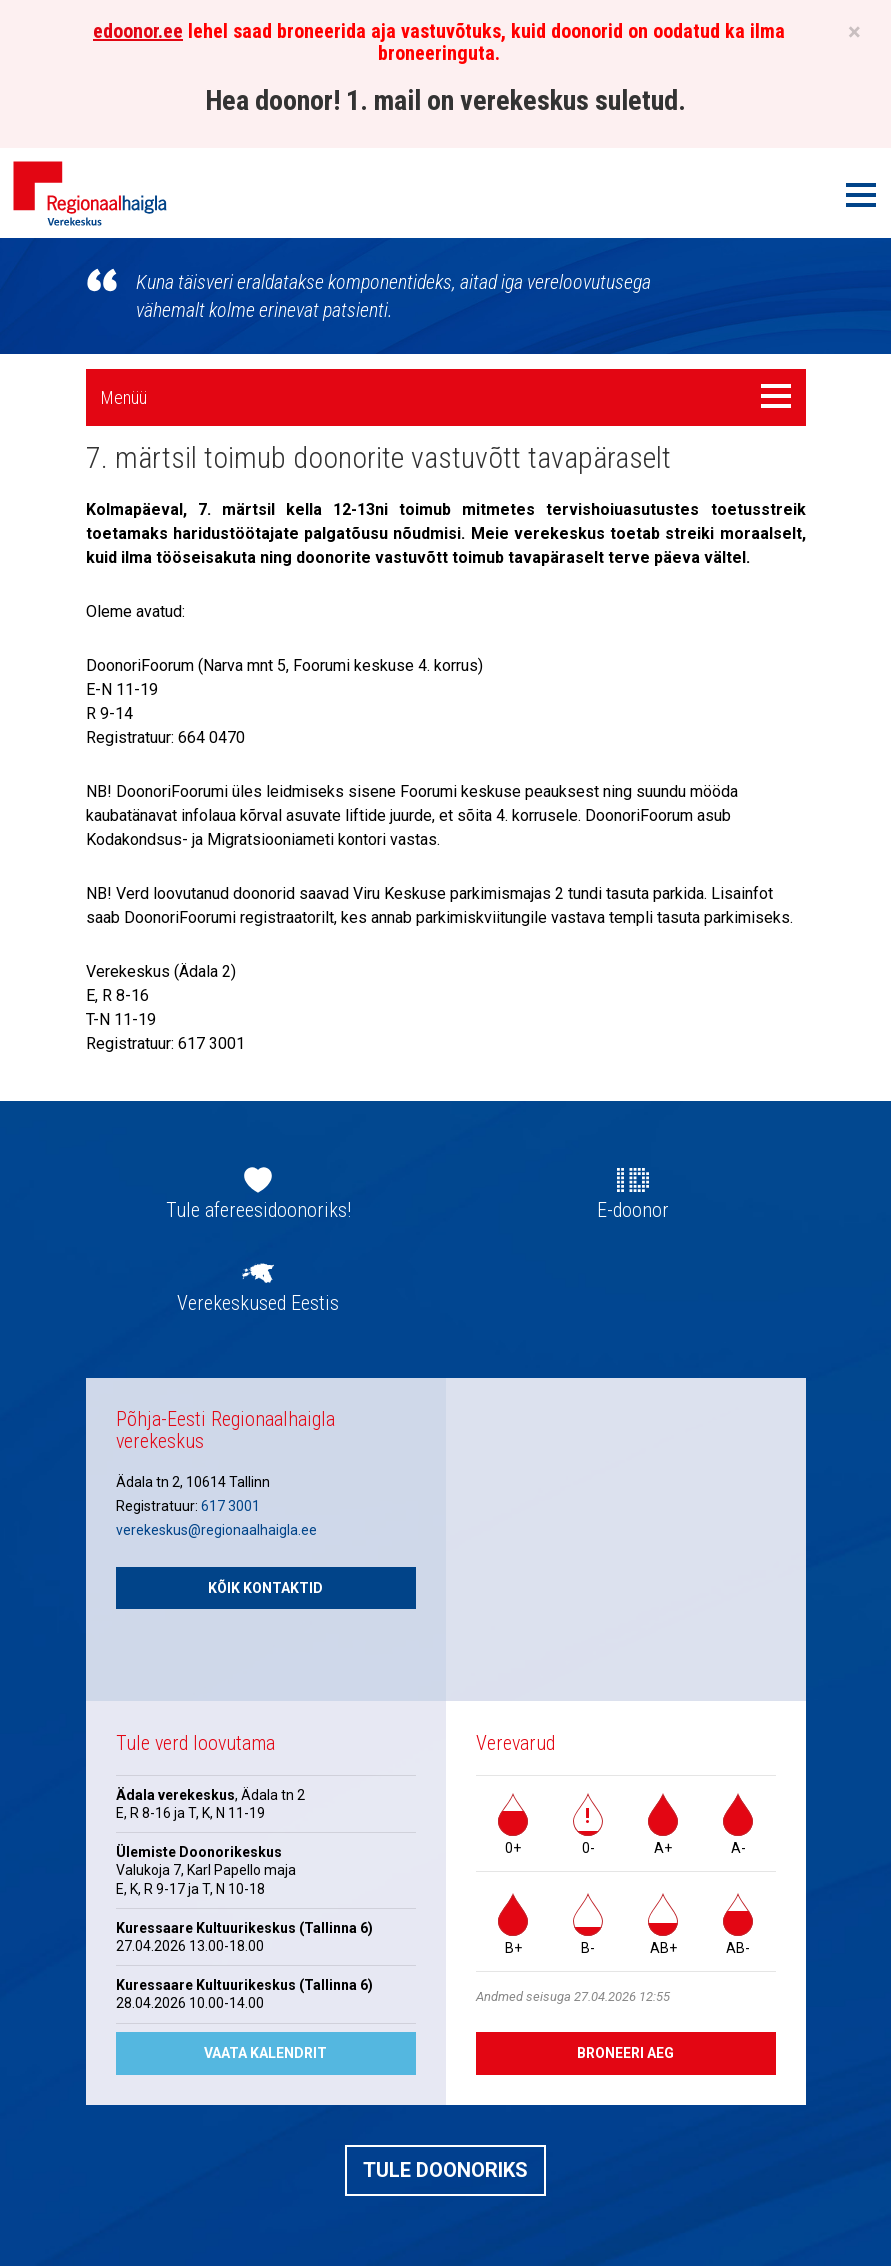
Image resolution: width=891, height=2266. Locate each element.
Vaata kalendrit (265, 2053)
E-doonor (633, 1210)
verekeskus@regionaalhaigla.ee (216, 1530)
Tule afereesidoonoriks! (258, 1210)
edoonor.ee (138, 31)
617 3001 (230, 1506)
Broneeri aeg (625, 2053)
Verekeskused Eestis (258, 1303)
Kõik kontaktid (265, 1588)
